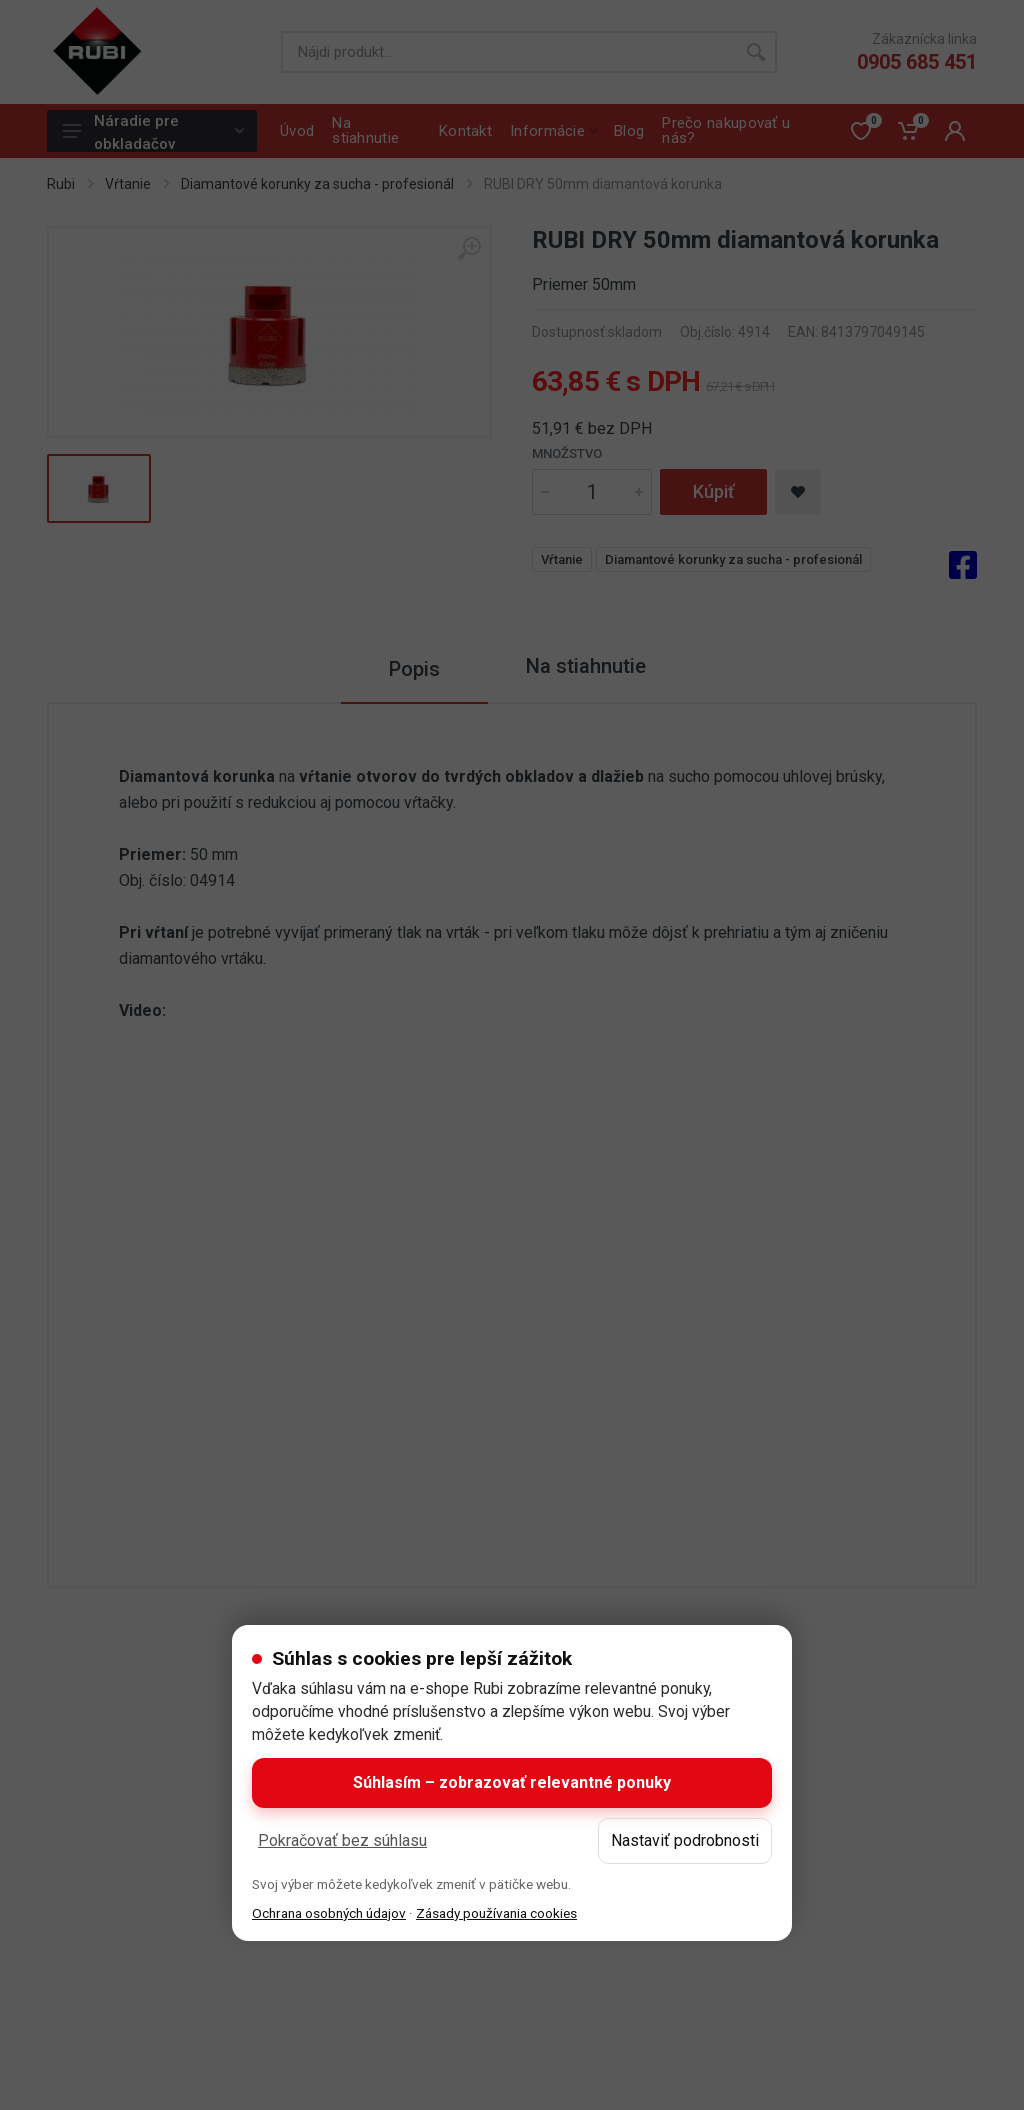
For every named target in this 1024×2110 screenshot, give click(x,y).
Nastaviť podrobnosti (685, 1840)
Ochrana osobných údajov (329, 1913)
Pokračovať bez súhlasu (342, 1840)
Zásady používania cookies (496, 1913)
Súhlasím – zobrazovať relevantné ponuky (512, 1782)
